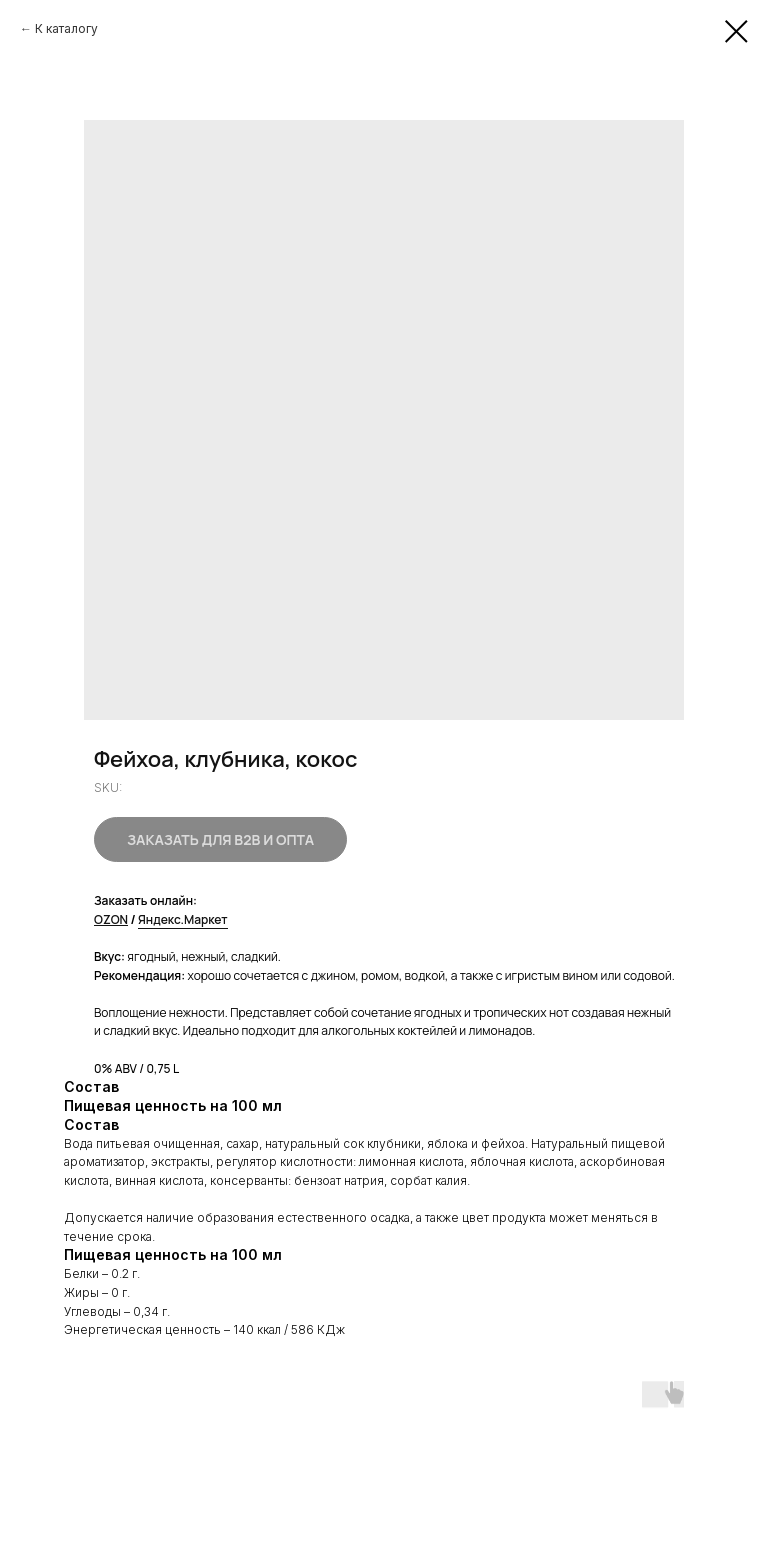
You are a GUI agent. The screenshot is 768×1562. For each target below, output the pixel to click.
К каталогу (66, 28)
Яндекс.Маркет (183, 919)
